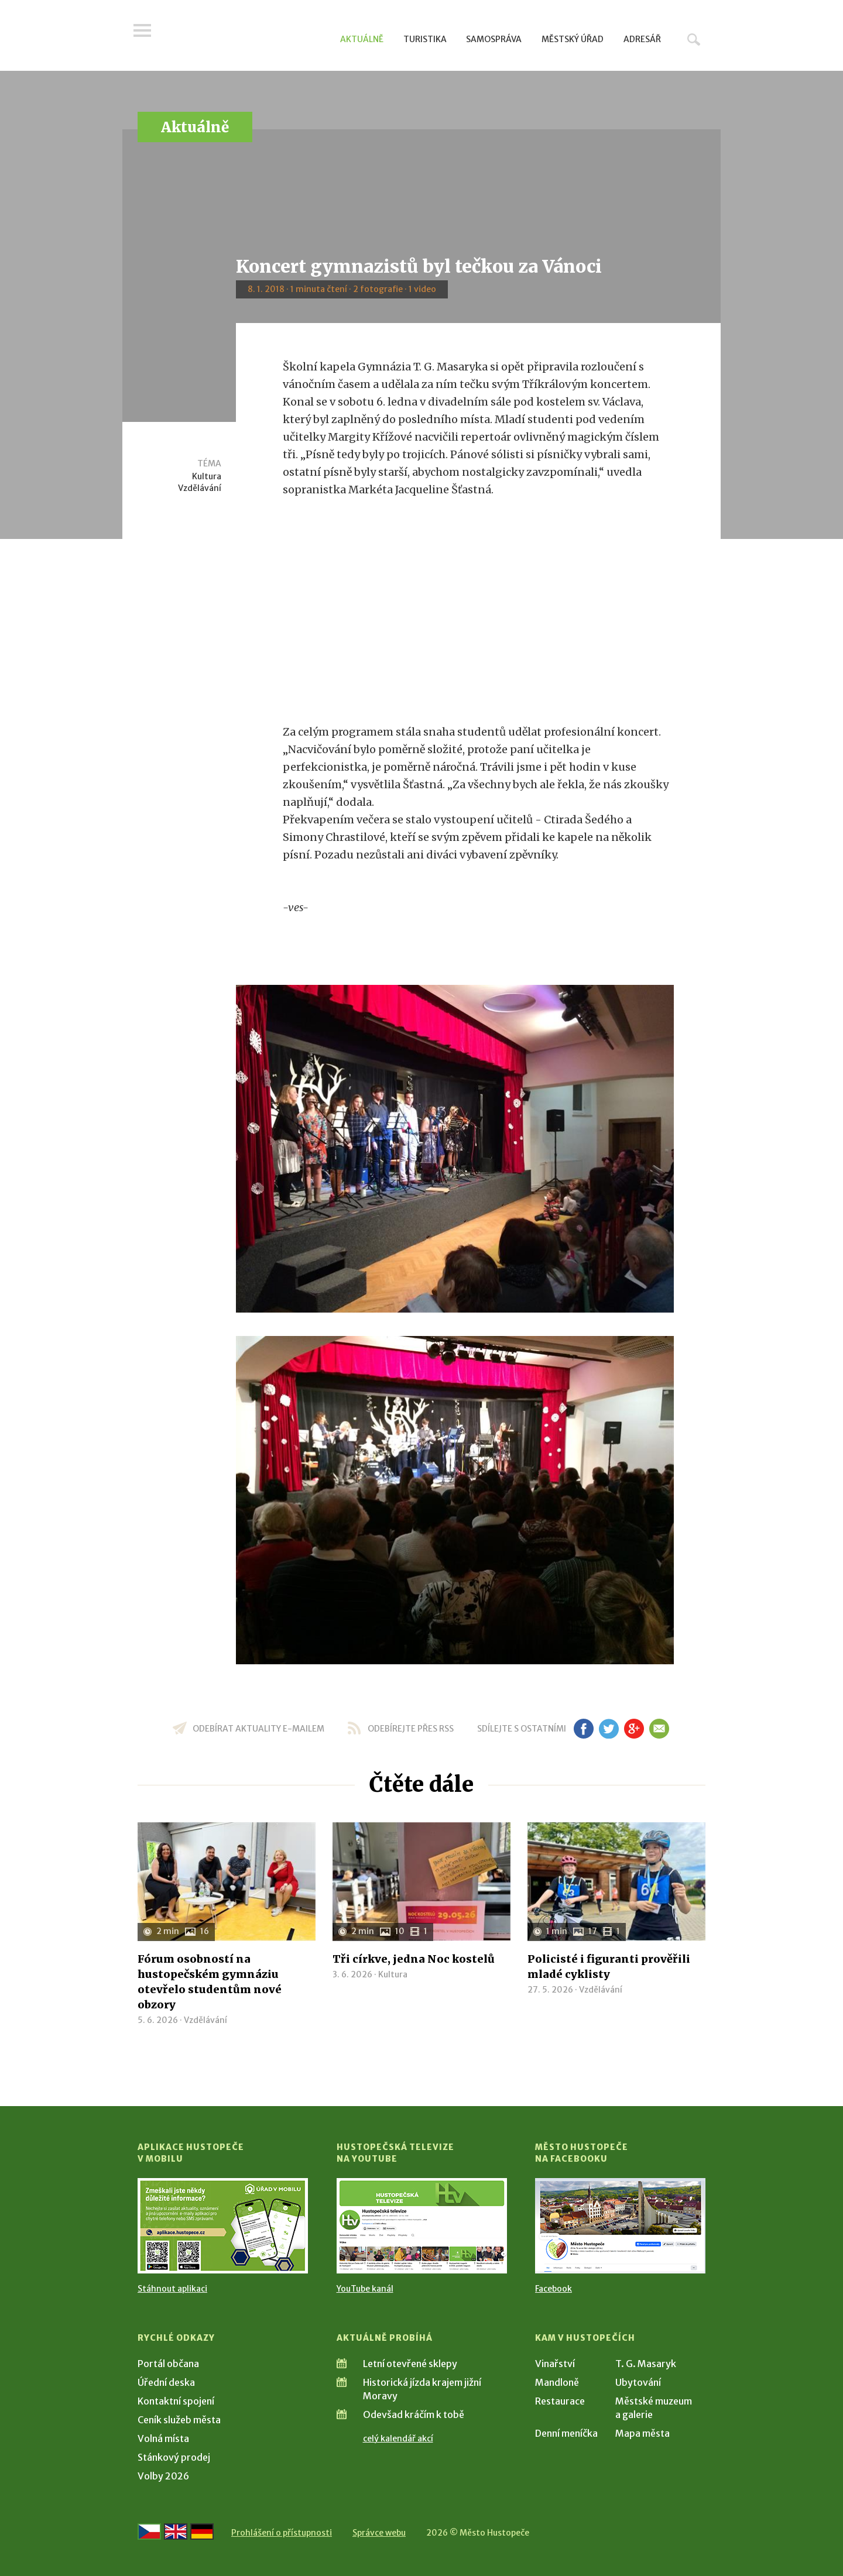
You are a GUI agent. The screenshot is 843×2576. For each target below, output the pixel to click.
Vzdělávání (199, 488)
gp (633, 1728)
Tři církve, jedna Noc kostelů (414, 1959)
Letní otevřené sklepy (410, 2363)
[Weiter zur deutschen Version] (202, 2531)
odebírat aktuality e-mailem (258, 1728)
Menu (146, 36)
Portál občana (168, 2363)
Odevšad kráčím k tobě (413, 2414)
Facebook (553, 2288)
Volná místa (163, 2438)
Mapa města (642, 2433)
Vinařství (555, 2363)
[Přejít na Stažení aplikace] (223, 2225)
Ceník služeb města (179, 2420)
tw (608, 1728)
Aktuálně (361, 39)
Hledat (693, 39)
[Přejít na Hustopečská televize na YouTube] (422, 2225)
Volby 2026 (163, 2476)
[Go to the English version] (175, 2531)
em (659, 1728)
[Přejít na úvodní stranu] (249, 38)
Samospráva (494, 39)
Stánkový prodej (174, 2457)
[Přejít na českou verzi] (149, 2531)
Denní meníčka (566, 2433)
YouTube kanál (365, 2288)
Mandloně (557, 2382)
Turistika (425, 39)
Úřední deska (166, 2382)
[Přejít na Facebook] (620, 2225)
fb (583, 1728)
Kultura (206, 476)
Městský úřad (573, 39)
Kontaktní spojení (176, 2401)
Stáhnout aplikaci (172, 2288)
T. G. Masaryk (645, 2363)
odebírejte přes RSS (411, 1728)
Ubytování (638, 2382)
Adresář (642, 39)
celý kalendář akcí (398, 2438)
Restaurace (560, 2401)
